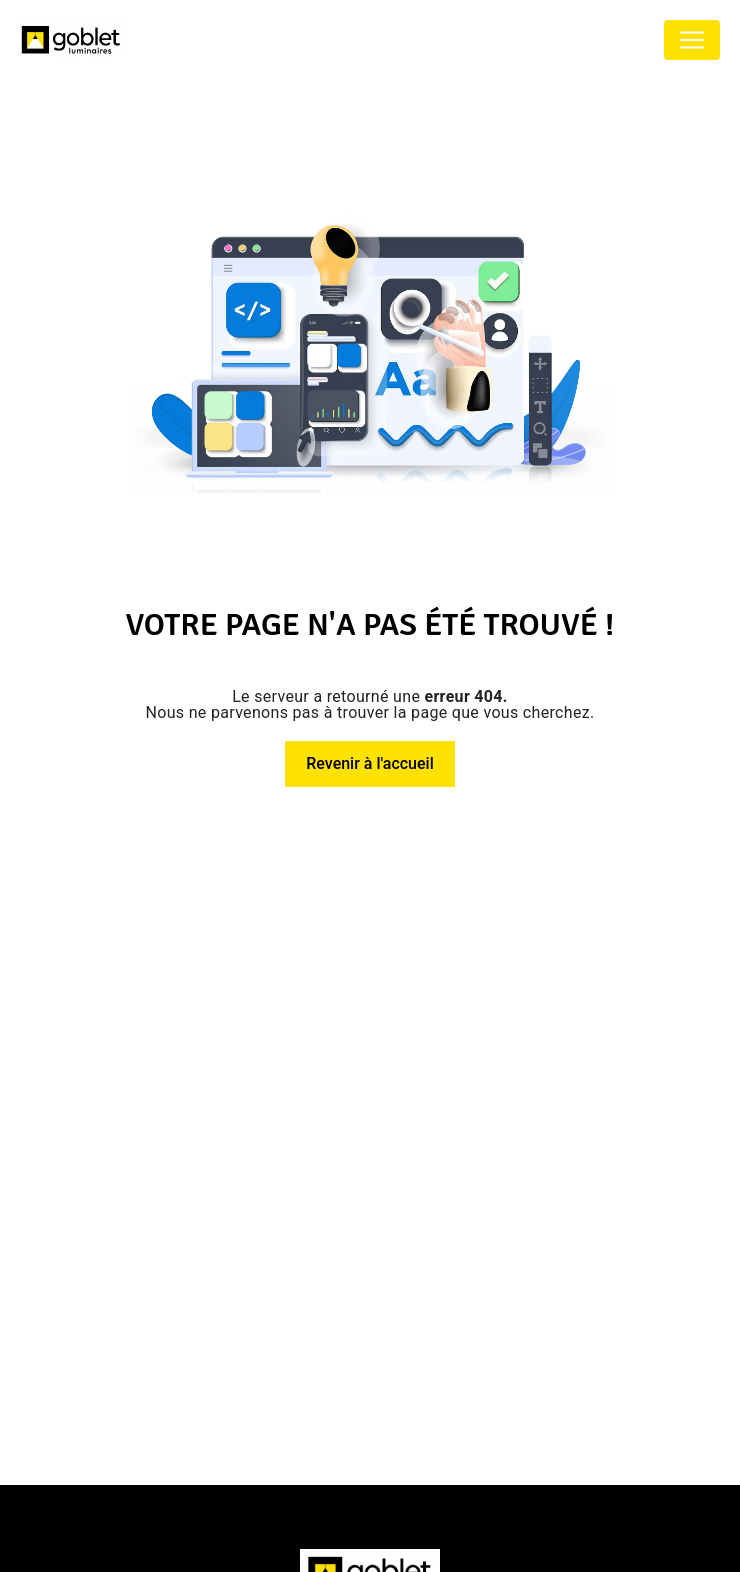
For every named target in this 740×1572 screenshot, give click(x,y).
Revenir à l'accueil (369, 763)
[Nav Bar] (692, 40)
